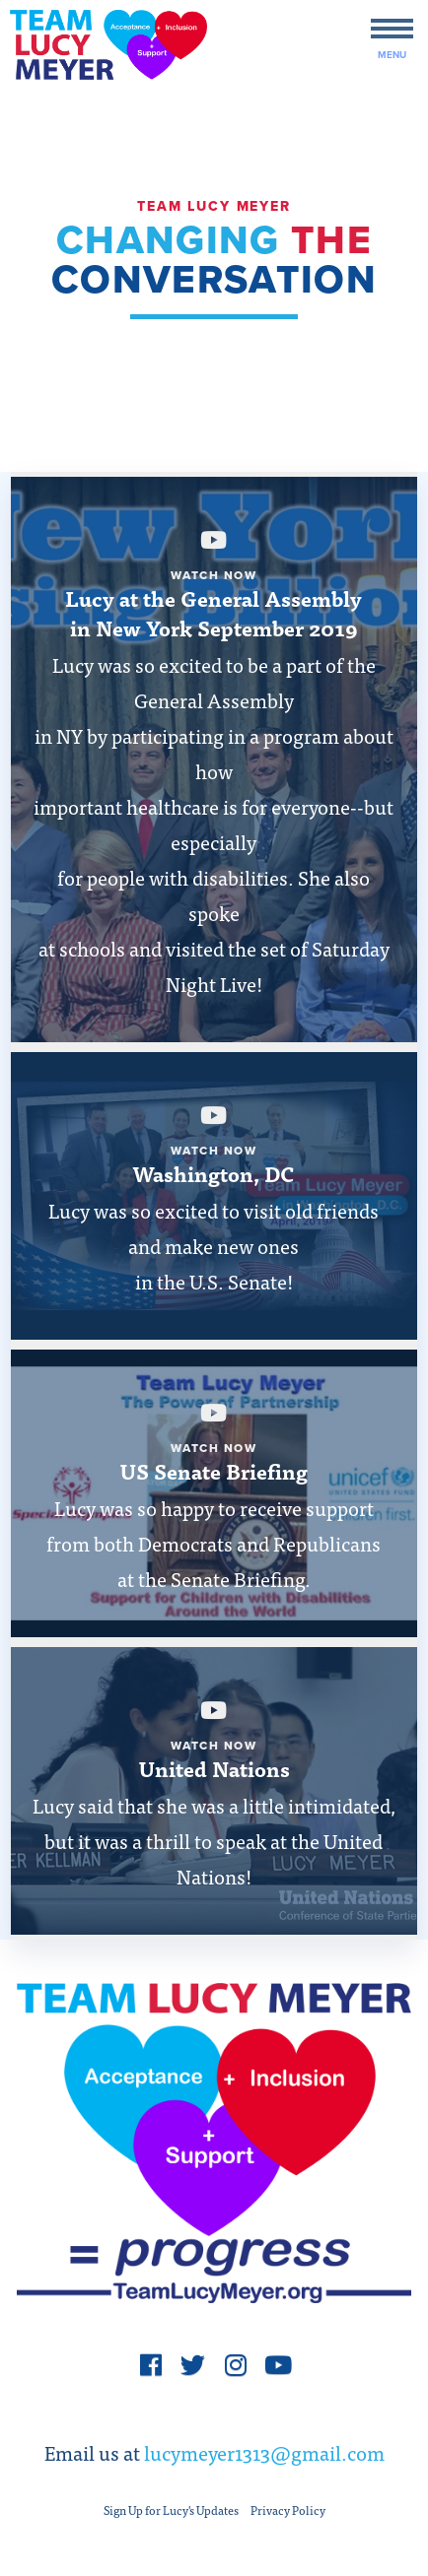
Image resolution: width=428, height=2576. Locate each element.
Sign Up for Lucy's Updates (171, 2510)
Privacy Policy (287, 2510)
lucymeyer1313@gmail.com (264, 2452)
